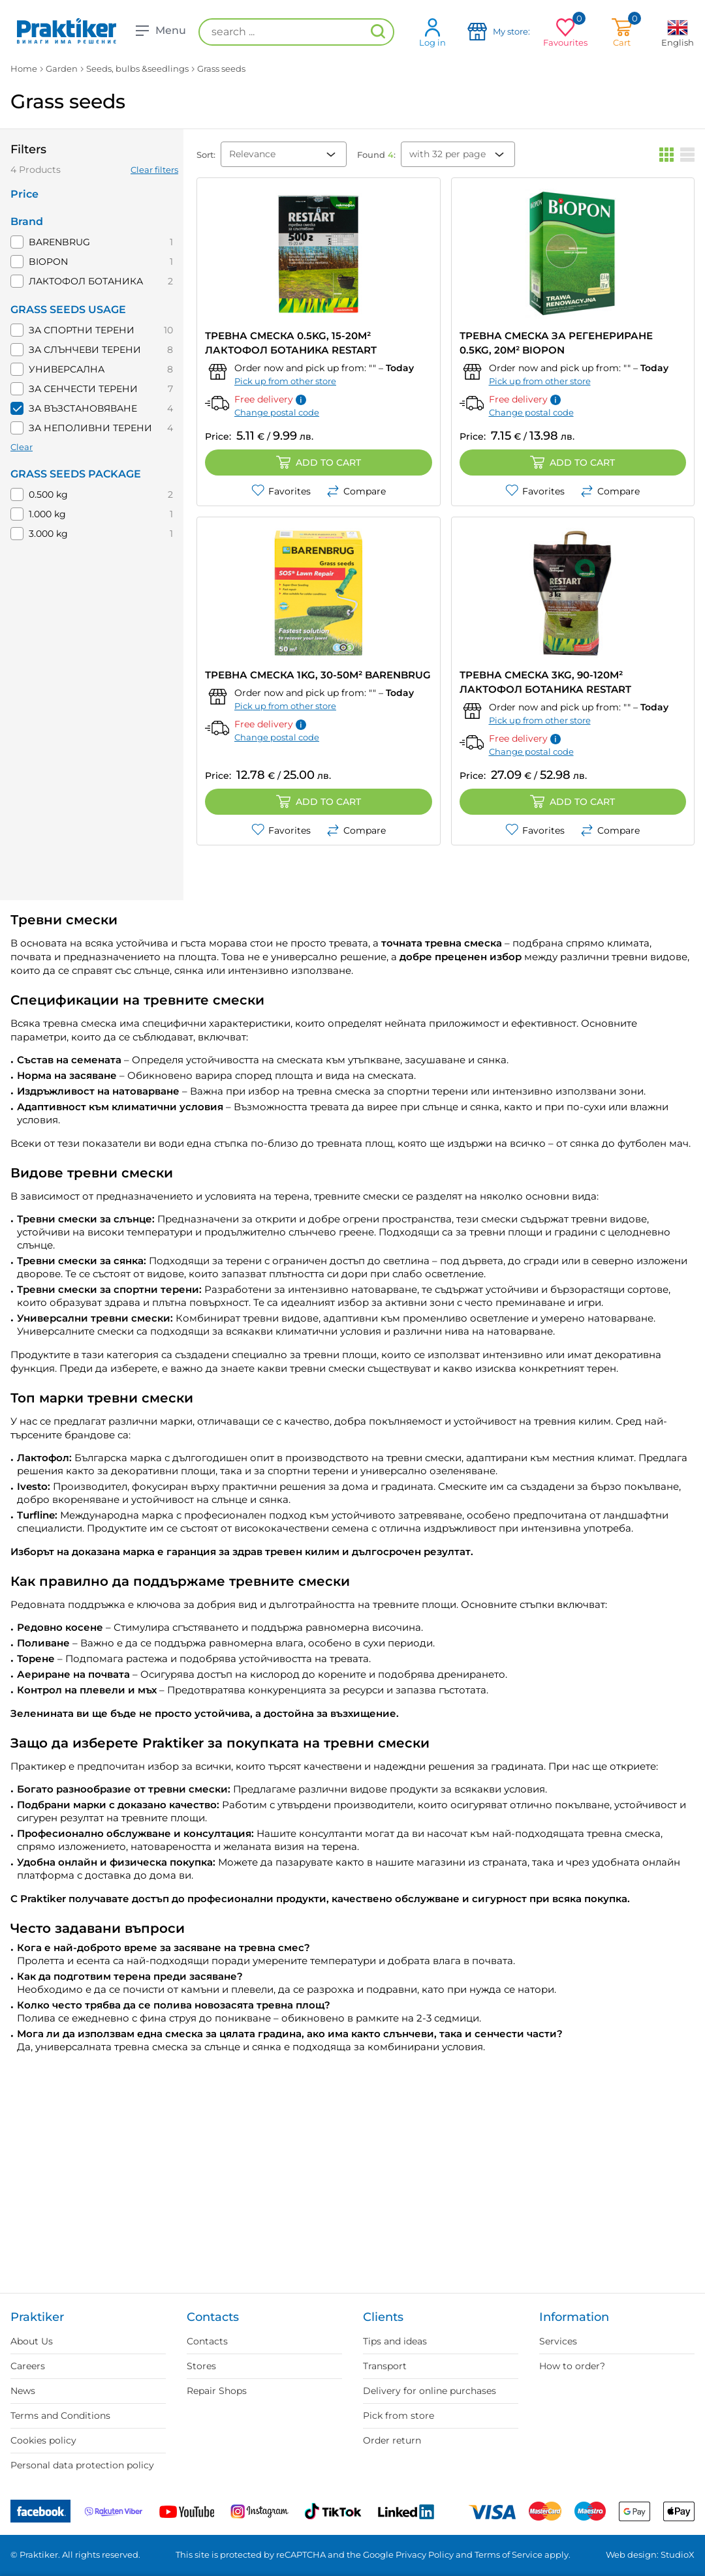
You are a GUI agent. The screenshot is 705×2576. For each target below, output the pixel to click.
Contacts (207, 2341)
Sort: (205, 154)
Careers (27, 2366)
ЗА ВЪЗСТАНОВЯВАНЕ (83, 408)
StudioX (678, 2554)
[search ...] (296, 32)
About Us (31, 2341)
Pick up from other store (285, 381)
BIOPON (48, 261)
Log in (432, 32)
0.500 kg (48, 494)
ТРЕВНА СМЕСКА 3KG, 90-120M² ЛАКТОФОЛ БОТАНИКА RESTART (545, 682)
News (22, 2391)
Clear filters (154, 169)
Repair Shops (217, 2391)
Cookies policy (43, 2440)
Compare (356, 491)
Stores (201, 2366)
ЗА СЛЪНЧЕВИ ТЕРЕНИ (85, 350)
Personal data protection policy (82, 2465)
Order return (392, 2440)
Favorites (281, 491)
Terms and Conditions (60, 2415)
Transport (385, 2366)
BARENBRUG (59, 242)
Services (558, 2341)
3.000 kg (48, 533)
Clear (21, 447)
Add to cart (318, 462)
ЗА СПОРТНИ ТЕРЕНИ (81, 330)
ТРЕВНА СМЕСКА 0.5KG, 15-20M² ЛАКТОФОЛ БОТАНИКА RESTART (291, 342)
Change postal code (276, 412)
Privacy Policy (425, 2554)
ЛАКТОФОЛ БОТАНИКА (86, 281)
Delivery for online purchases (429, 2391)
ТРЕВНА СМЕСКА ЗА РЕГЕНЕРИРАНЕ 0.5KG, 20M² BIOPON (556, 342)
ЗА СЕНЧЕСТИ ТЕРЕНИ (83, 389)
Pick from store (398, 2415)
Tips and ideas (395, 2341)
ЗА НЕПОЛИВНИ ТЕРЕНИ (90, 428)
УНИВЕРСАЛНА (66, 369)
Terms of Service (508, 2554)
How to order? (572, 2366)
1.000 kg (47, 514)
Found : (376, 154)
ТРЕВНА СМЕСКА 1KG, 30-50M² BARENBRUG (318, 675)
